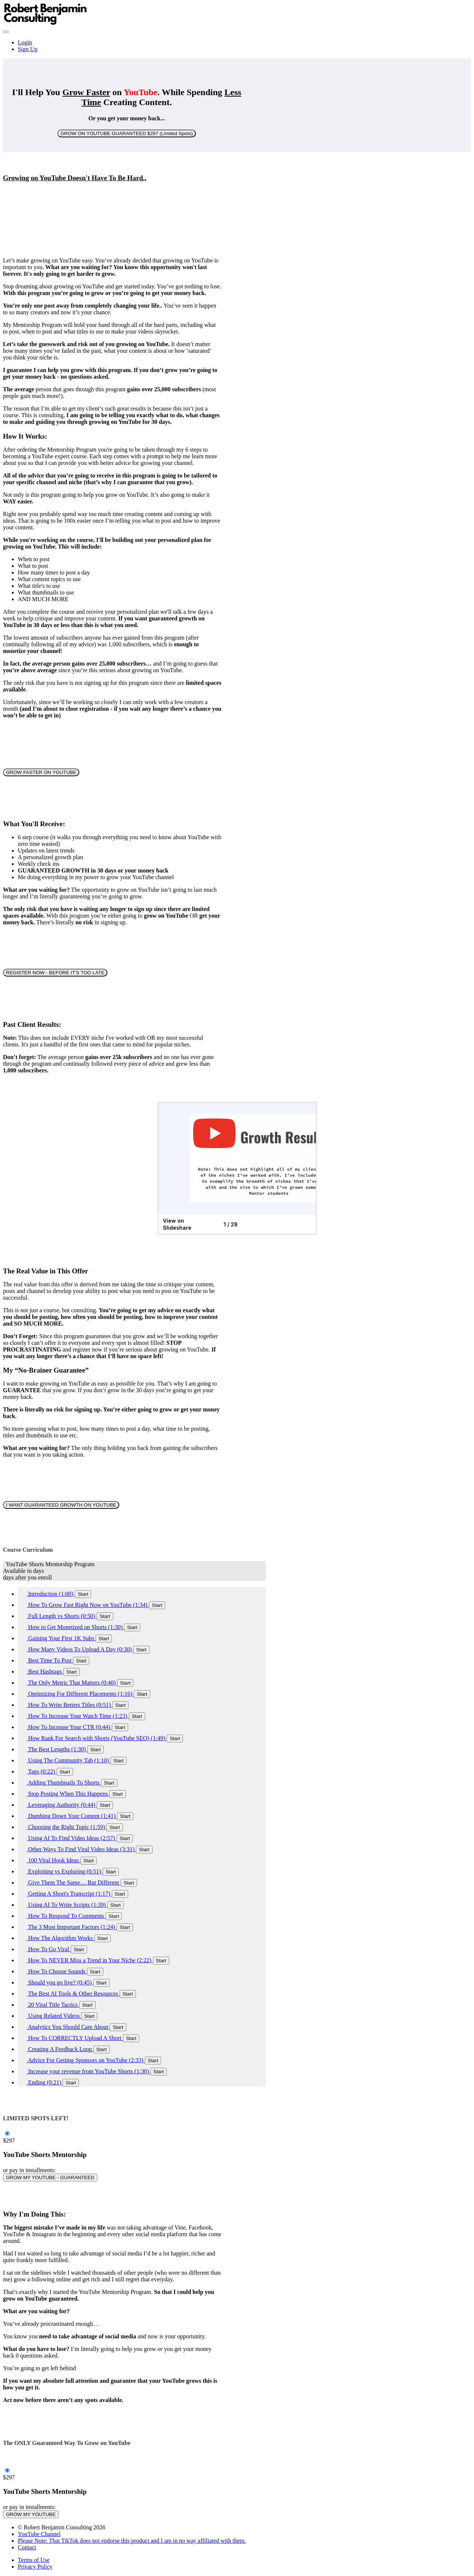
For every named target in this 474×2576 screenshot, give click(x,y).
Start (83, 1594)
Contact (27, 2547)
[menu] (237, 46)
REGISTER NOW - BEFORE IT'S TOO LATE (55, 972)
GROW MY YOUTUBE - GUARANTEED (50, 2177)
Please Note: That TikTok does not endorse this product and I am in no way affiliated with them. (132, 2541)
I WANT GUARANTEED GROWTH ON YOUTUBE (61, 1505)
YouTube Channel (39, 2534)
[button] (6, 32)
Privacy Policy (35, 2566)
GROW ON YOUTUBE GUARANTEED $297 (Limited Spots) (126, 133)
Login (25, 42)
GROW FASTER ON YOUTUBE (41, 772)
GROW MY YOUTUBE (31, 2514)
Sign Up (27, 49)
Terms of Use (34, 2560)
